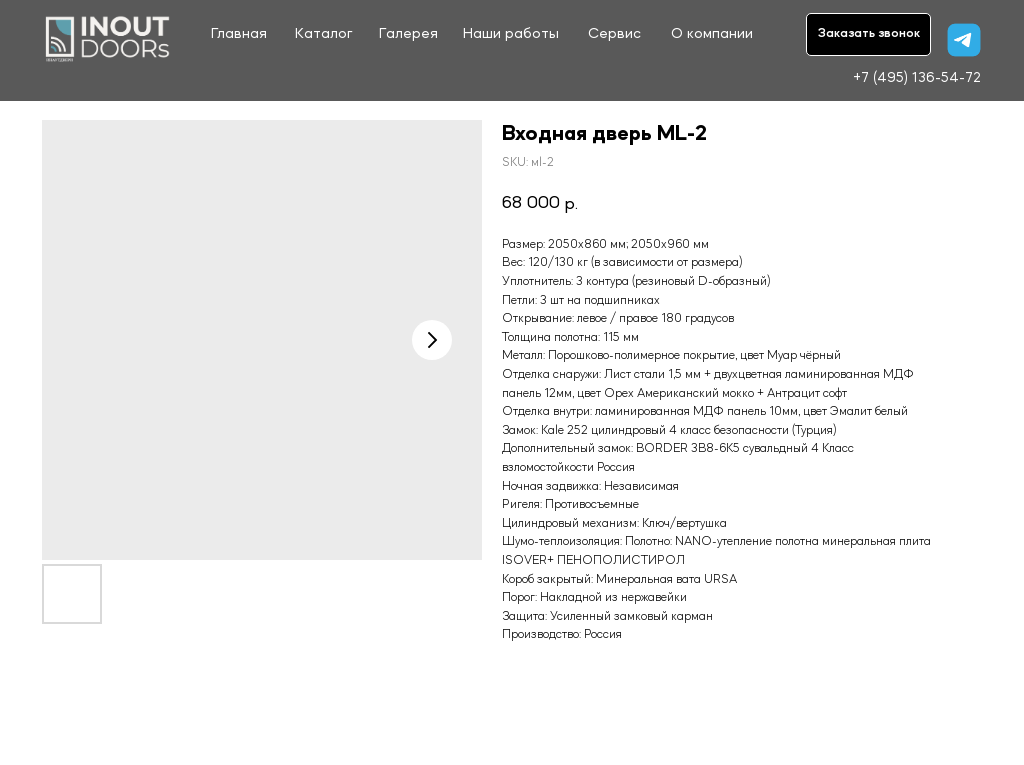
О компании (712, 34)
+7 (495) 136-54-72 (917, 78)
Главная (239, 34)
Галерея (408, 34)
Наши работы (511, 34)
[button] (868, 34)
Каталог (323, 34)
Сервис (614, 34)
